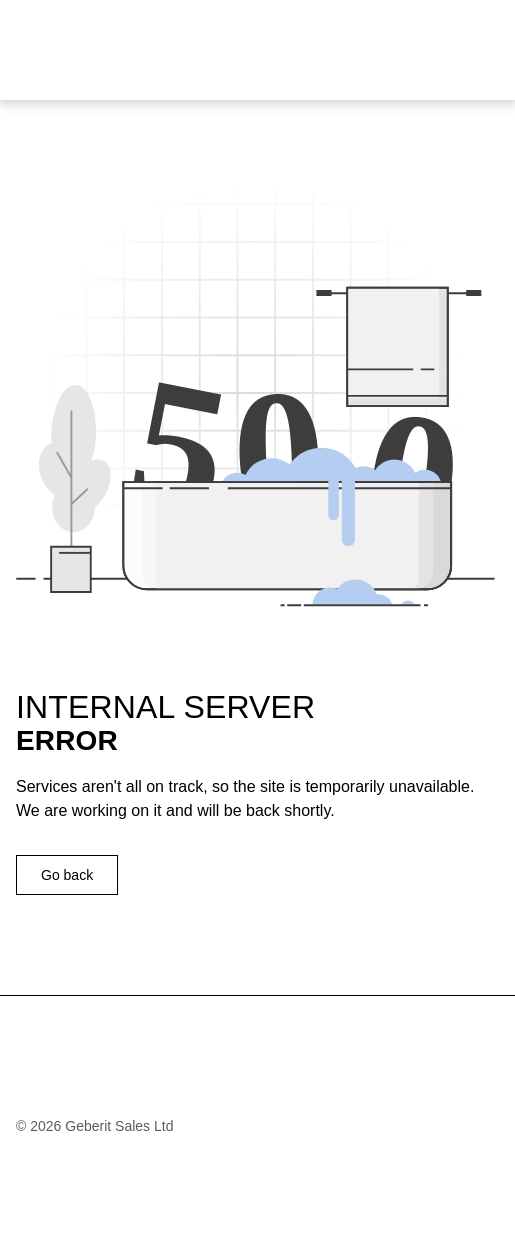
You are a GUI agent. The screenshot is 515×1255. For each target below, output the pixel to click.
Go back (67, 875)
